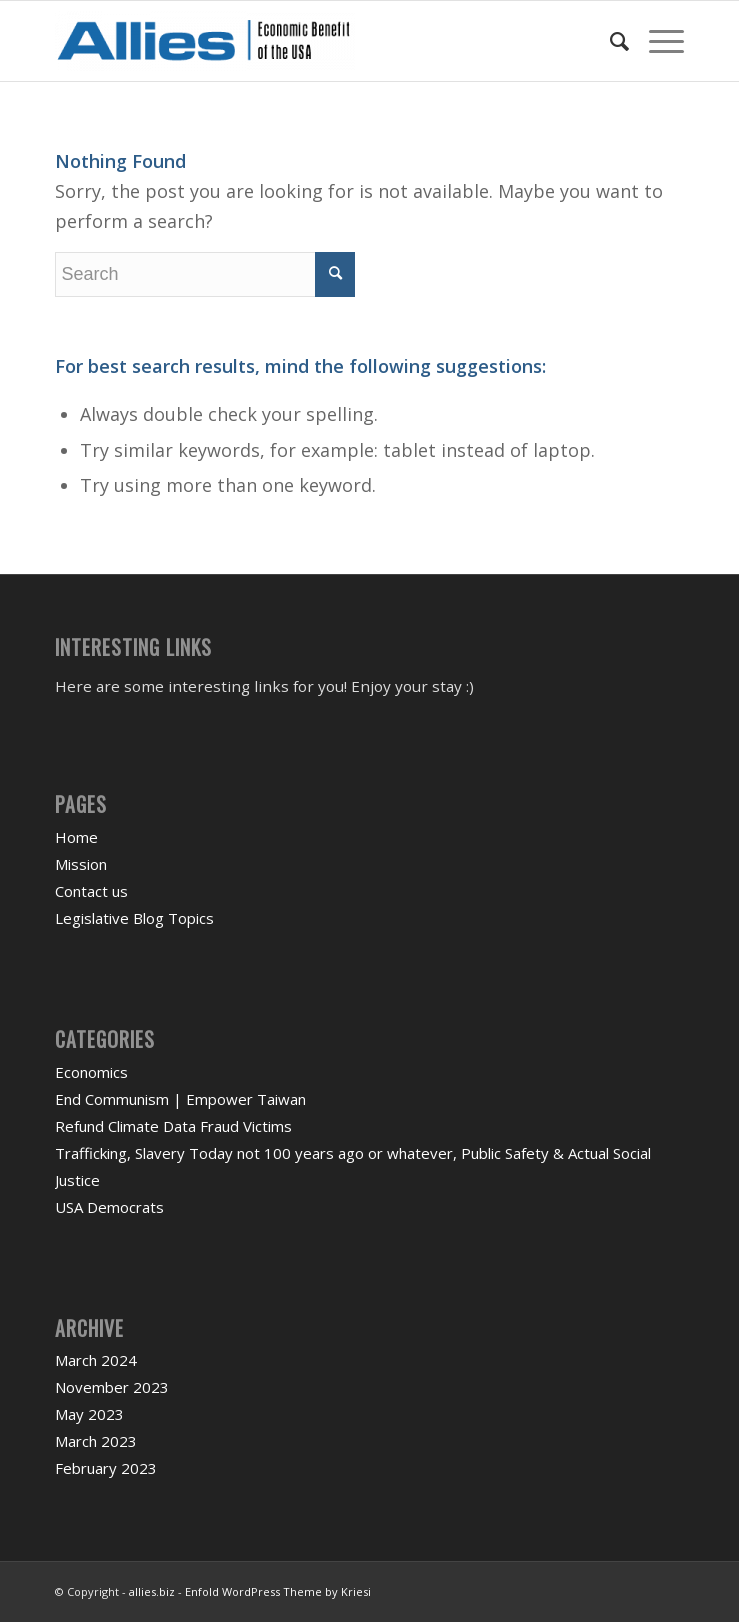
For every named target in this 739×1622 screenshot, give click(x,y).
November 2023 (112, 1387)
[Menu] (656, 41)
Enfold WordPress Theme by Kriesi (278, 1591)
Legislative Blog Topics (134, 918)
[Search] (609, 41)
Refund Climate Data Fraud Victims (173, 1126)
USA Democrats (109, 1207)
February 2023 (106, 1468)
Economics (91, 1072)
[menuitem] (609, 41)
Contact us (91, 891)
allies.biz (152, 1591)
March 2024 (96, 1360)
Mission (81, 864)
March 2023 (96, 1441)
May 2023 (89, 1414)
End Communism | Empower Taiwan (180, 1099)
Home (76, 837)
